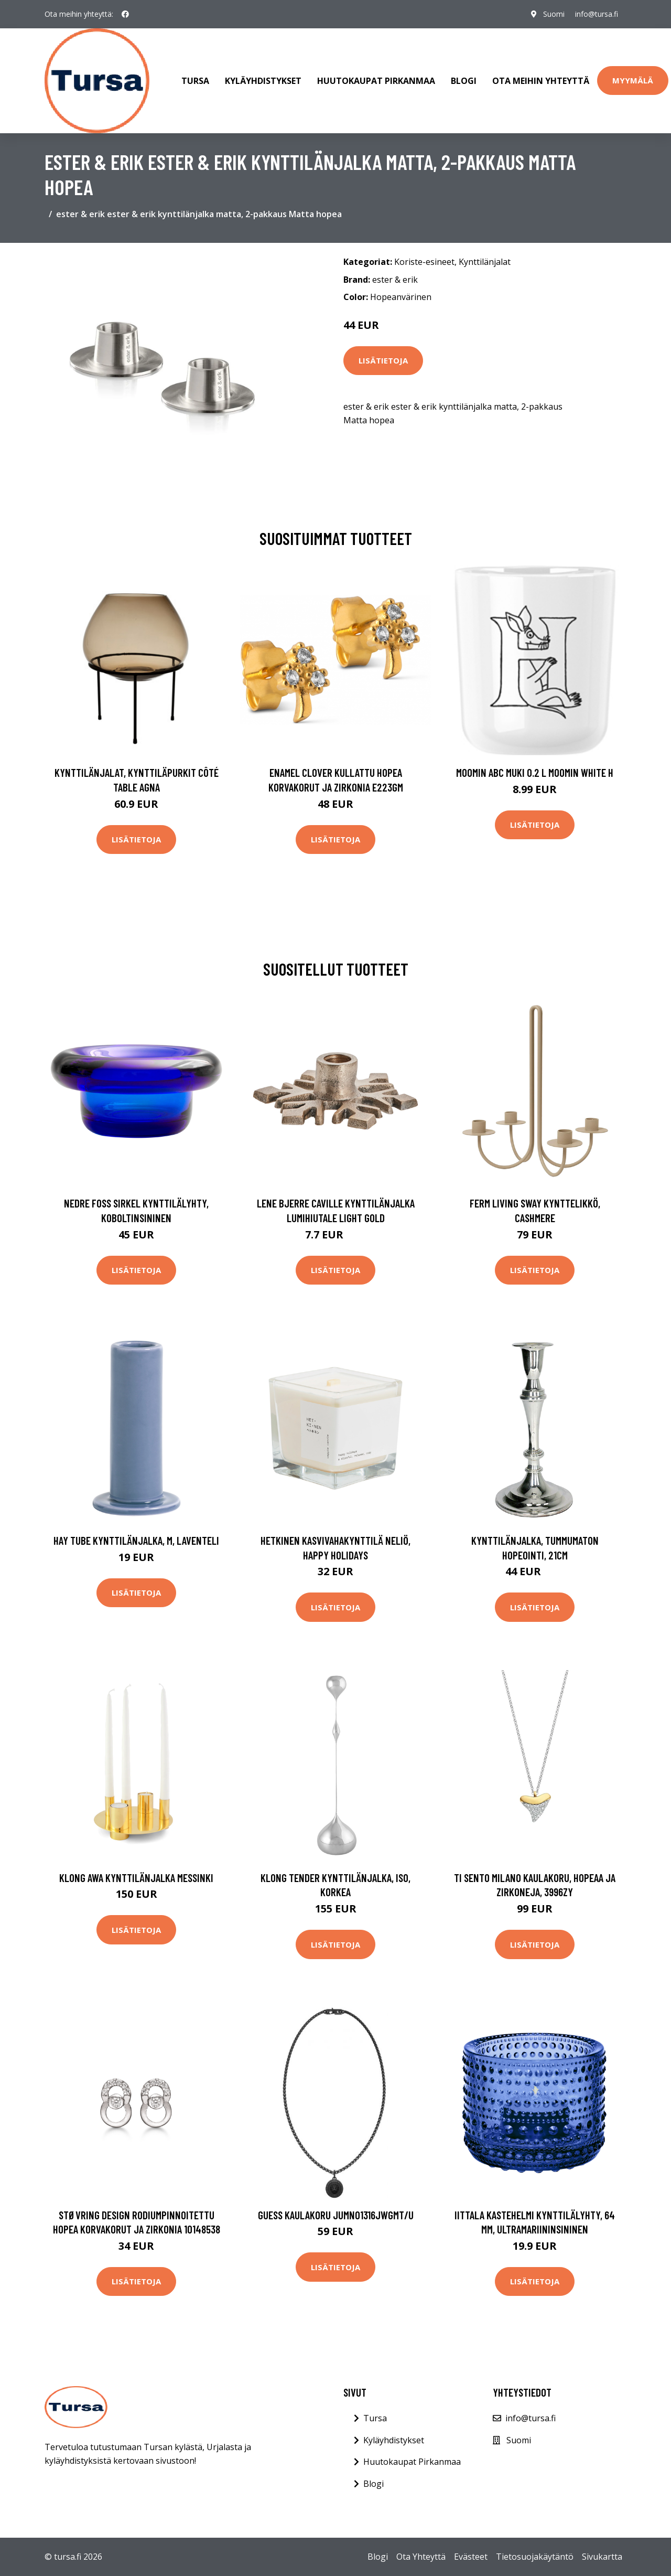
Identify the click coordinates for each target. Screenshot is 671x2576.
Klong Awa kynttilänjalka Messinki (136, 1877)
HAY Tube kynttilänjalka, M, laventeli (136, 1540)
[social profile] (125, 14)
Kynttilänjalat (485, 262)
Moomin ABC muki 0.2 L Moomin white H (534, 772)
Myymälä (632, 80)
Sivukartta (602, 2556)
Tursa (195, 81)
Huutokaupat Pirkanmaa (376, 81)
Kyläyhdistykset (263, 81)
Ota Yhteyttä (421, 2556)
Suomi (554, 14)
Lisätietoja (383, 360)
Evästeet (471, 2556)
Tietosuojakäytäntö (534, 2556)
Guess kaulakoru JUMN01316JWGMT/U (336, 2214)
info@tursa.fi (596, 14)
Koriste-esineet (424, 262)
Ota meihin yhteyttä (540, 81)
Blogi (464, 81)
